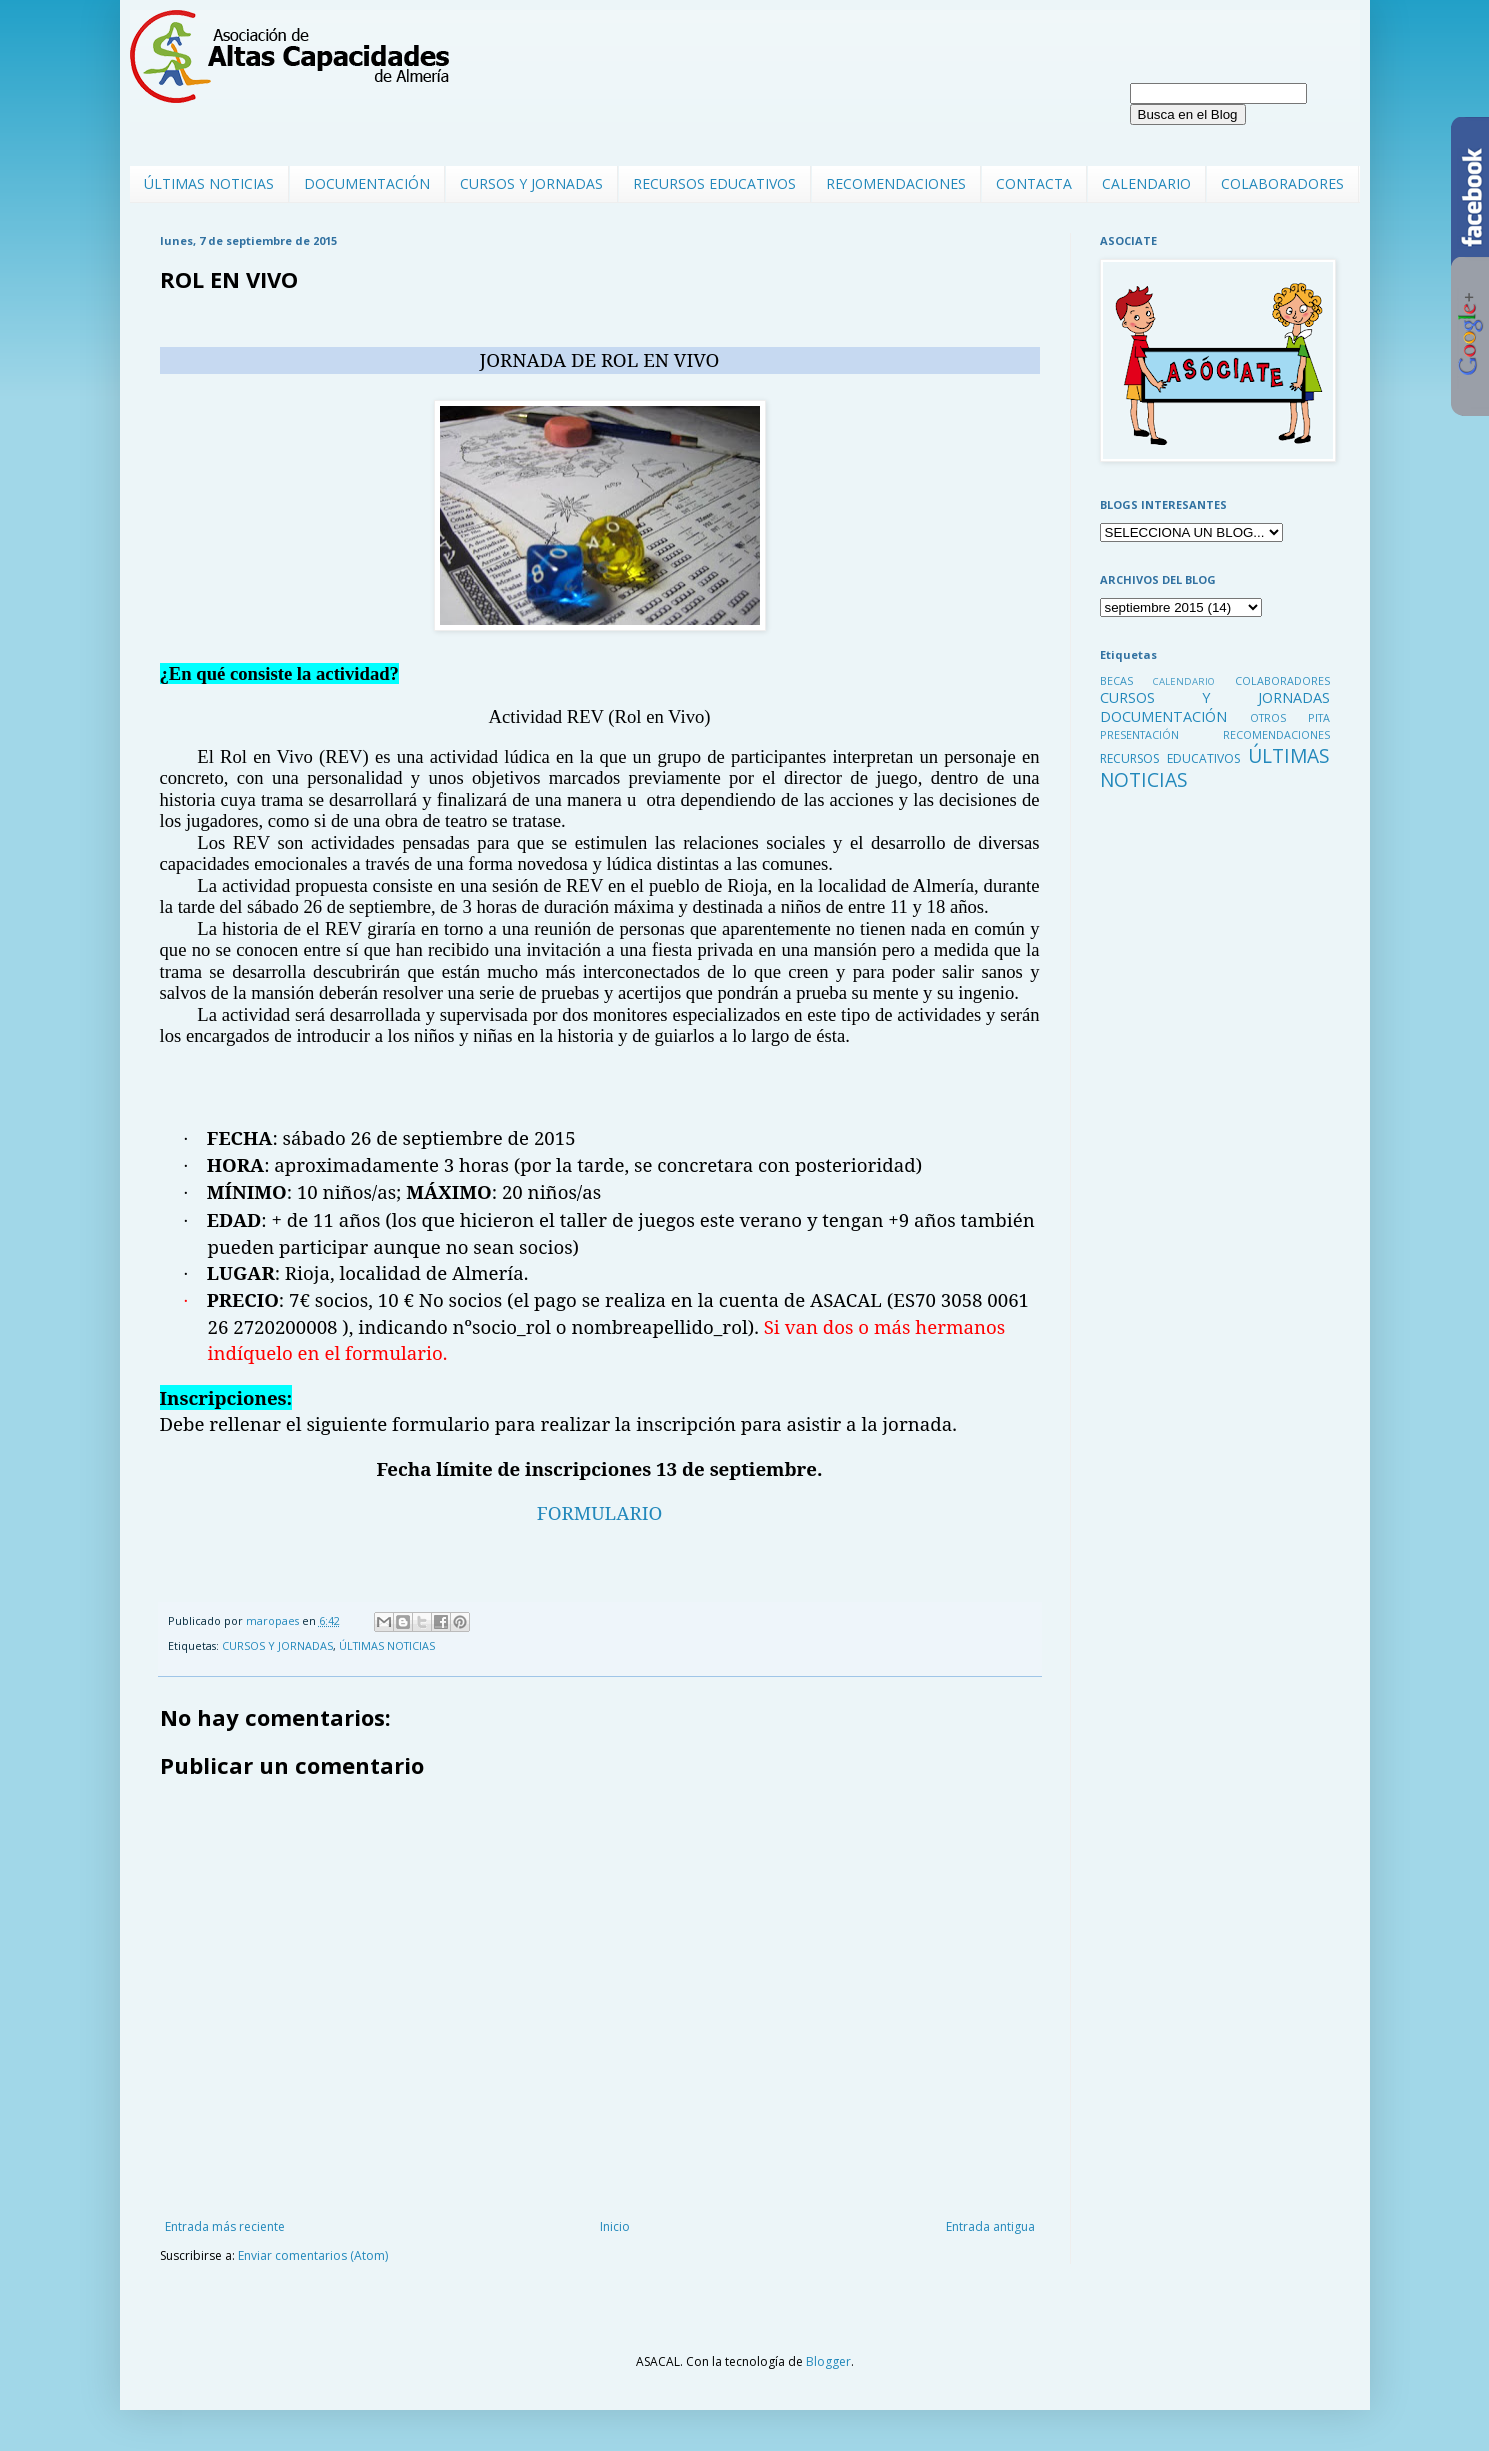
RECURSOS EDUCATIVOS (714, 183)
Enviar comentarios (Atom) (313, 2255)
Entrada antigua (990, 2226)
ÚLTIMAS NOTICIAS (209, 183)
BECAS (1116, 680)
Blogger (828, 2361)
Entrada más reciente (225, 2226)
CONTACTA (1034, 183)
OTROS (1268, 717)
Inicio (615, 2226)
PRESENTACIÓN (1139, 734)
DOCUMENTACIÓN (367, 183)
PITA (1319, 717)
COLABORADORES (1282, 183)
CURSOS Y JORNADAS (531, 183)
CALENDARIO (1146, 183)
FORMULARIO (600, 1512)
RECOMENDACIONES (896, 183)
